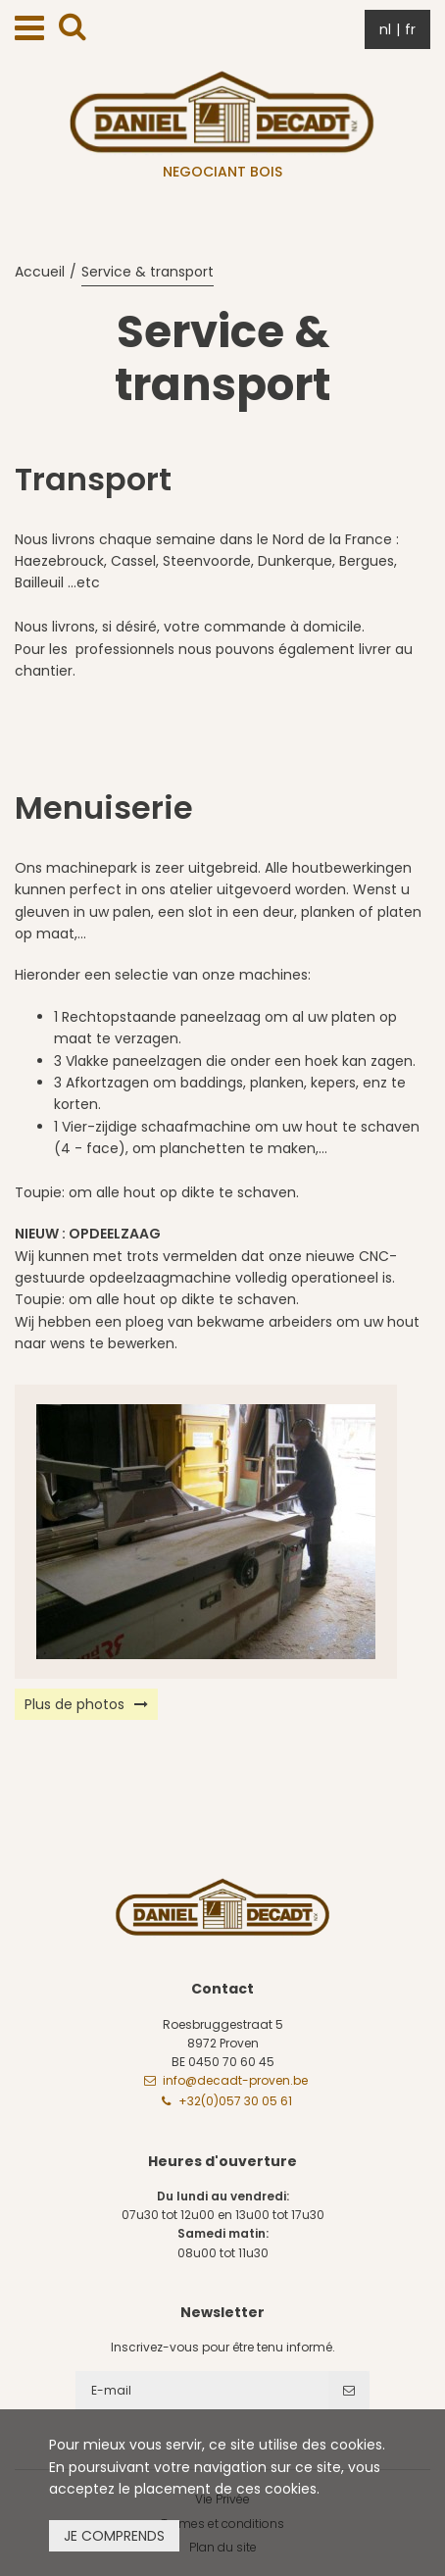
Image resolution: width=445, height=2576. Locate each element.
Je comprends (114, 2536)
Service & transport (147, 271)
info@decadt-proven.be (235, 2080)
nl (385, 29)
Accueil (40, 271)
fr (410, 29)
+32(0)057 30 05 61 (235, 2101)
